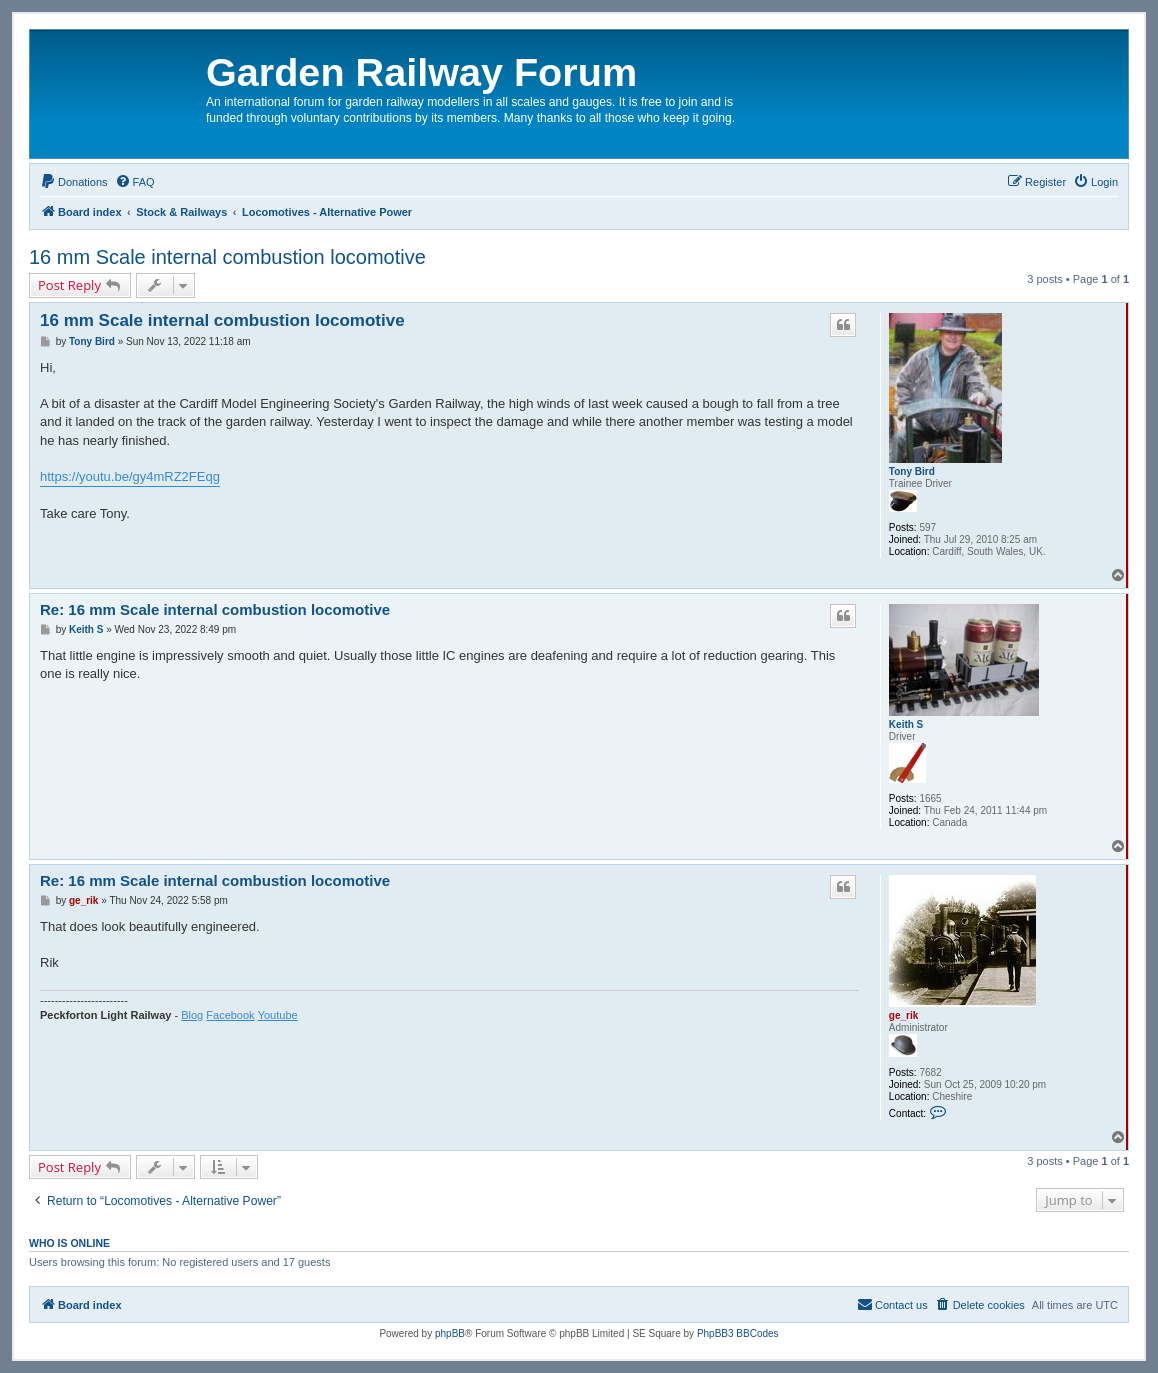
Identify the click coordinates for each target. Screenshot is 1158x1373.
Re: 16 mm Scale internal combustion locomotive (215, 609)
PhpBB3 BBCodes (738, 1333)
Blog (192, 1015)
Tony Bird (912, 471)
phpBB (450, 1333)
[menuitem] (74, 182)
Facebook (230, 1015)
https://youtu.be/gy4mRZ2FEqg (130, 476)
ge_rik (903, 1015)
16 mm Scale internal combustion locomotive (227, 257)
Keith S (906, 724)
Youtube (278, 1015)
